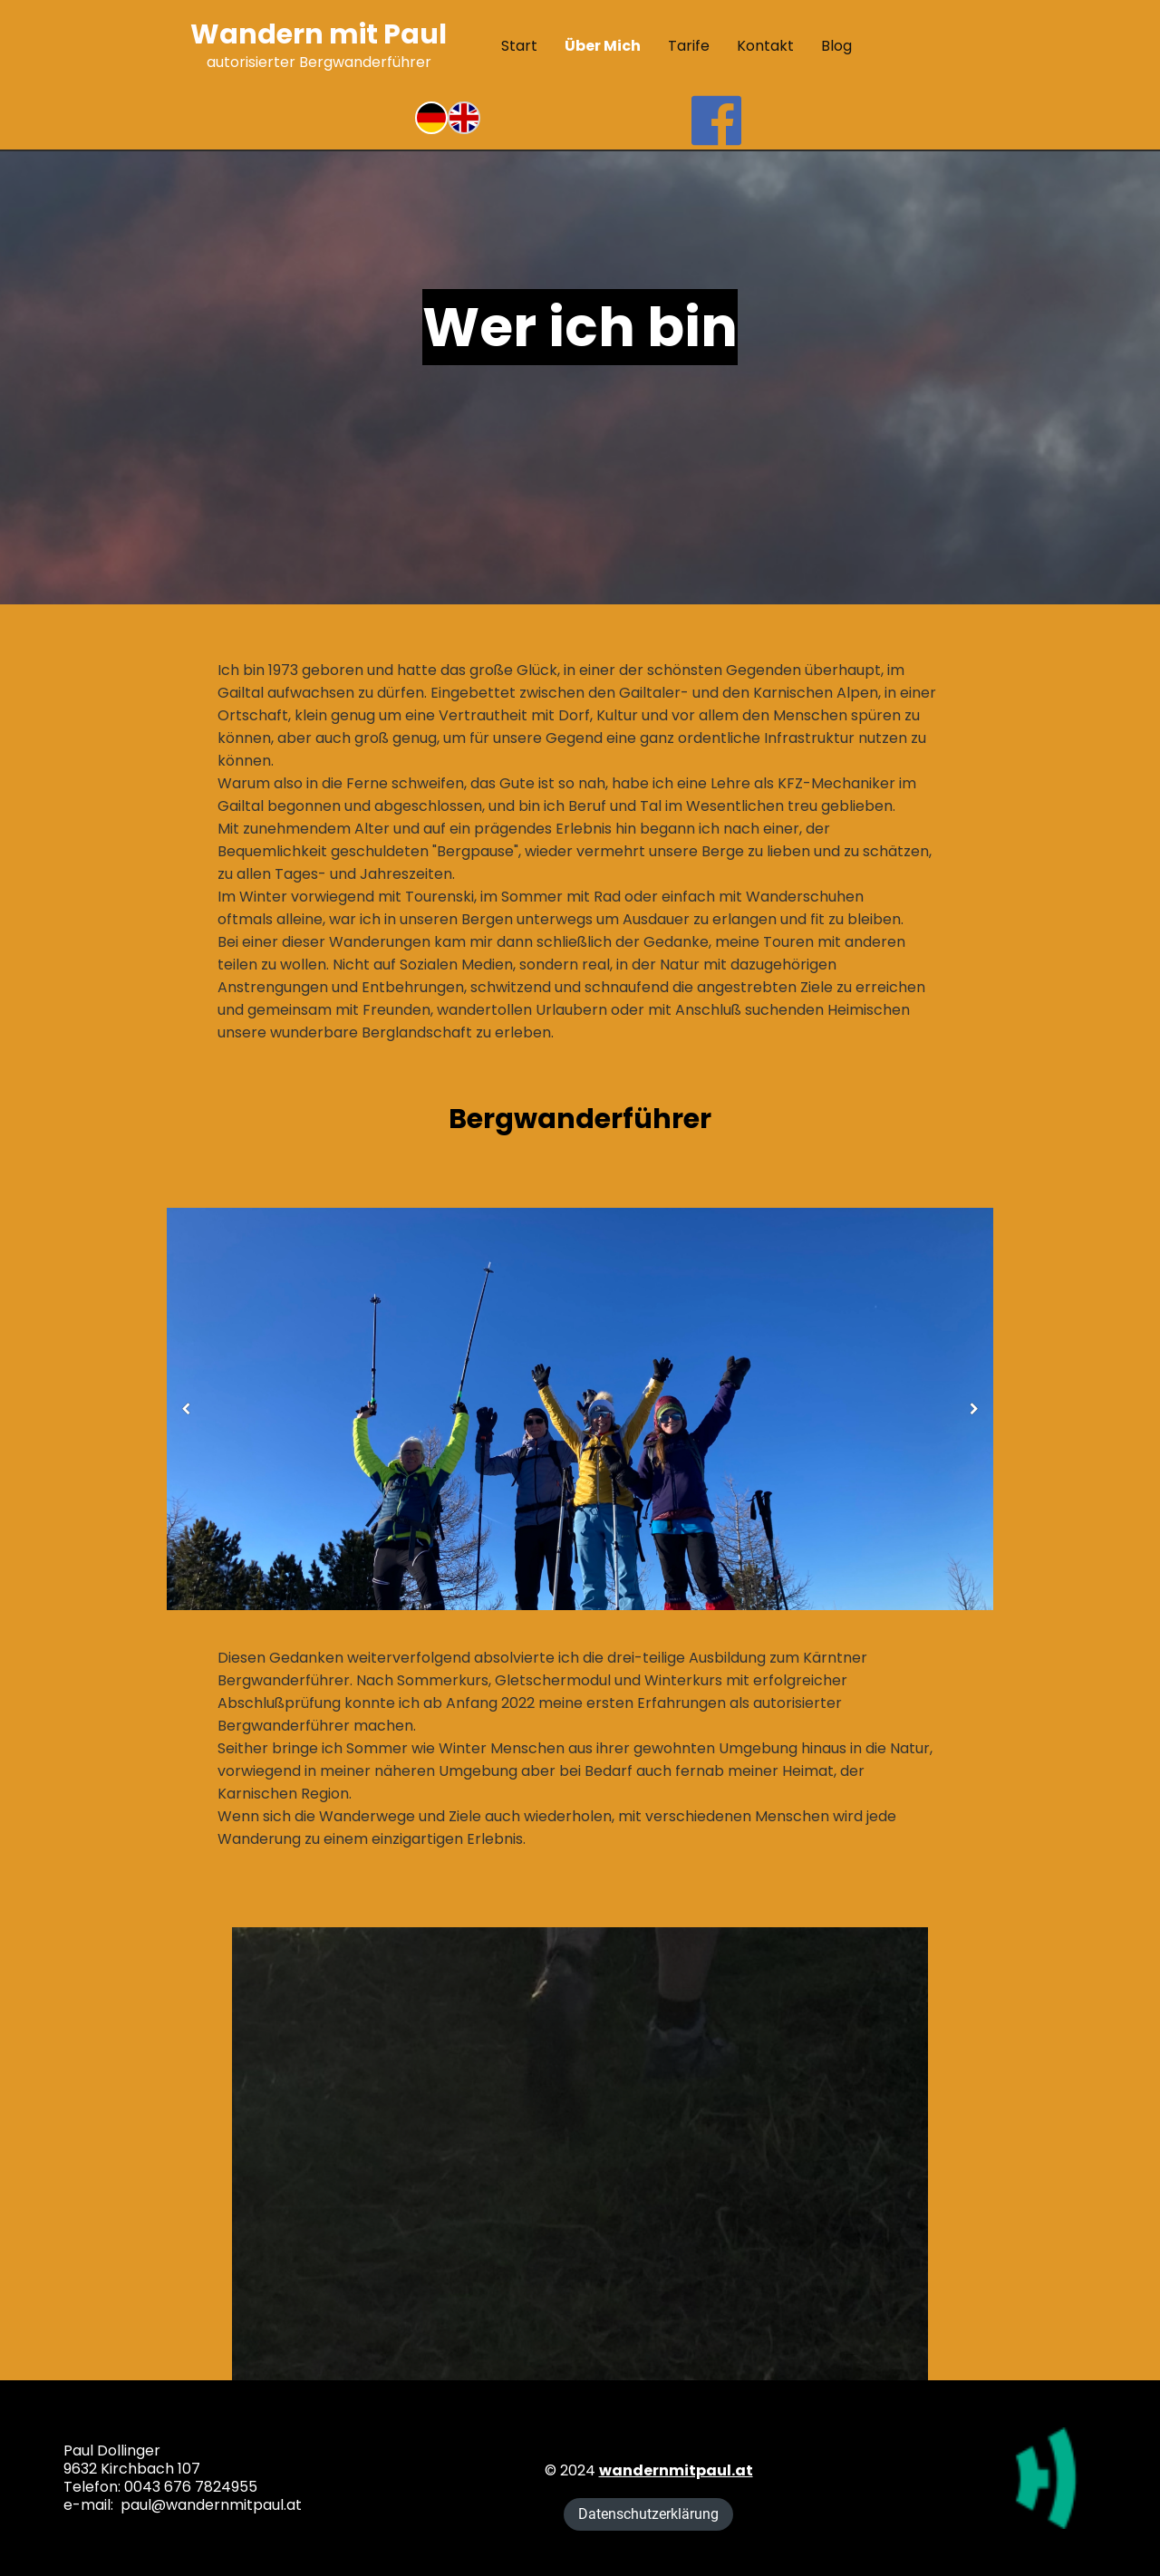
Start (519, 45)
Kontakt (765, 45)
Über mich (603, 45)
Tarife (689, 45)
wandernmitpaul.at (676, 2470)
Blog (836, 45)
